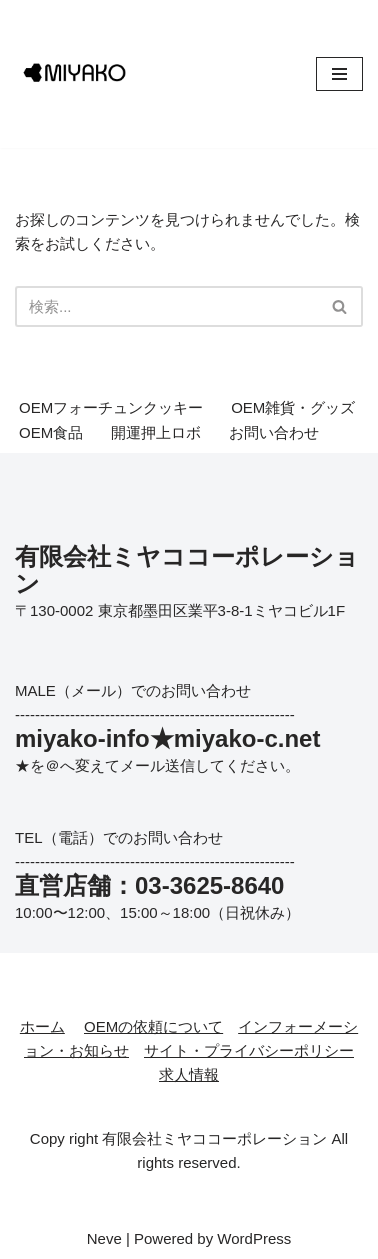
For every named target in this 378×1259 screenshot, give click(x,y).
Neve (104, 1238)
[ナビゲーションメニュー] (339, 74)
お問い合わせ (274, 432)
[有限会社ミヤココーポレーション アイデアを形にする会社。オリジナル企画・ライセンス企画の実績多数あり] (75, 74)
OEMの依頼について (153, 1026)
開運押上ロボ (156, 432)
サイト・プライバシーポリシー (249, 1050)
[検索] (166, 306)
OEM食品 (51, 432)
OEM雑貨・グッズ (293, 407)
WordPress (254, 1238)
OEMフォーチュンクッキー (111, 407)
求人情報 (189, 1074)
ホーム (42, 1026)
